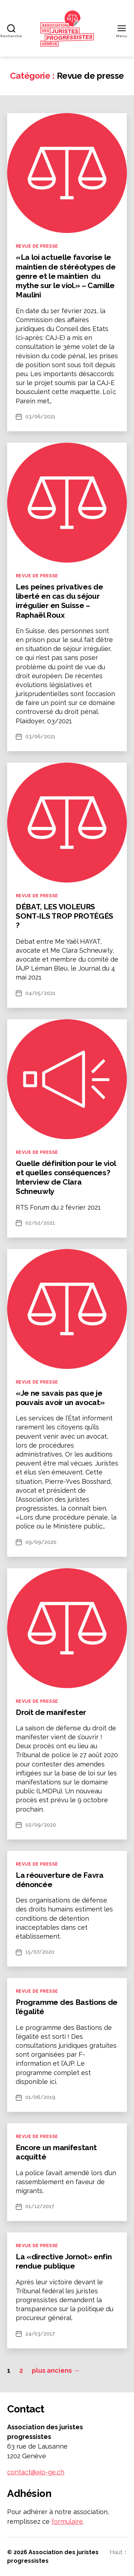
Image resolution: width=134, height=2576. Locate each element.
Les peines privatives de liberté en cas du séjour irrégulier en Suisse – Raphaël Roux (59, 600)
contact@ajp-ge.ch (35, 2472)
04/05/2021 (40, 993)
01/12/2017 (39, 2206)
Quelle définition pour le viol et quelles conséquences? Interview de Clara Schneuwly (66, 1177)
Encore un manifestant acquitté (56, 2152)
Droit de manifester (51, 1712)
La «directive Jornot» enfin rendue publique (64, 2261)
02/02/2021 (40, 1223)
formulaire (67, 2521)
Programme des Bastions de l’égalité (67, 2007)
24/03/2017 (40, 2334)
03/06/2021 (40, 416)
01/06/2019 (40, 2097)
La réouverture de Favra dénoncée (60, 1880)
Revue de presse (37, 246)
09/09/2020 (40, 1542)
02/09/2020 (40, 1825)
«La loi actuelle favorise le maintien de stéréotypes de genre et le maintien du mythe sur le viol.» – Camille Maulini (66, 276)
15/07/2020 (39, 1952)
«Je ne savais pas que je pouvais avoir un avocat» (60, 1398)
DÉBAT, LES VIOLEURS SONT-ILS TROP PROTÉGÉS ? (64, 916)
